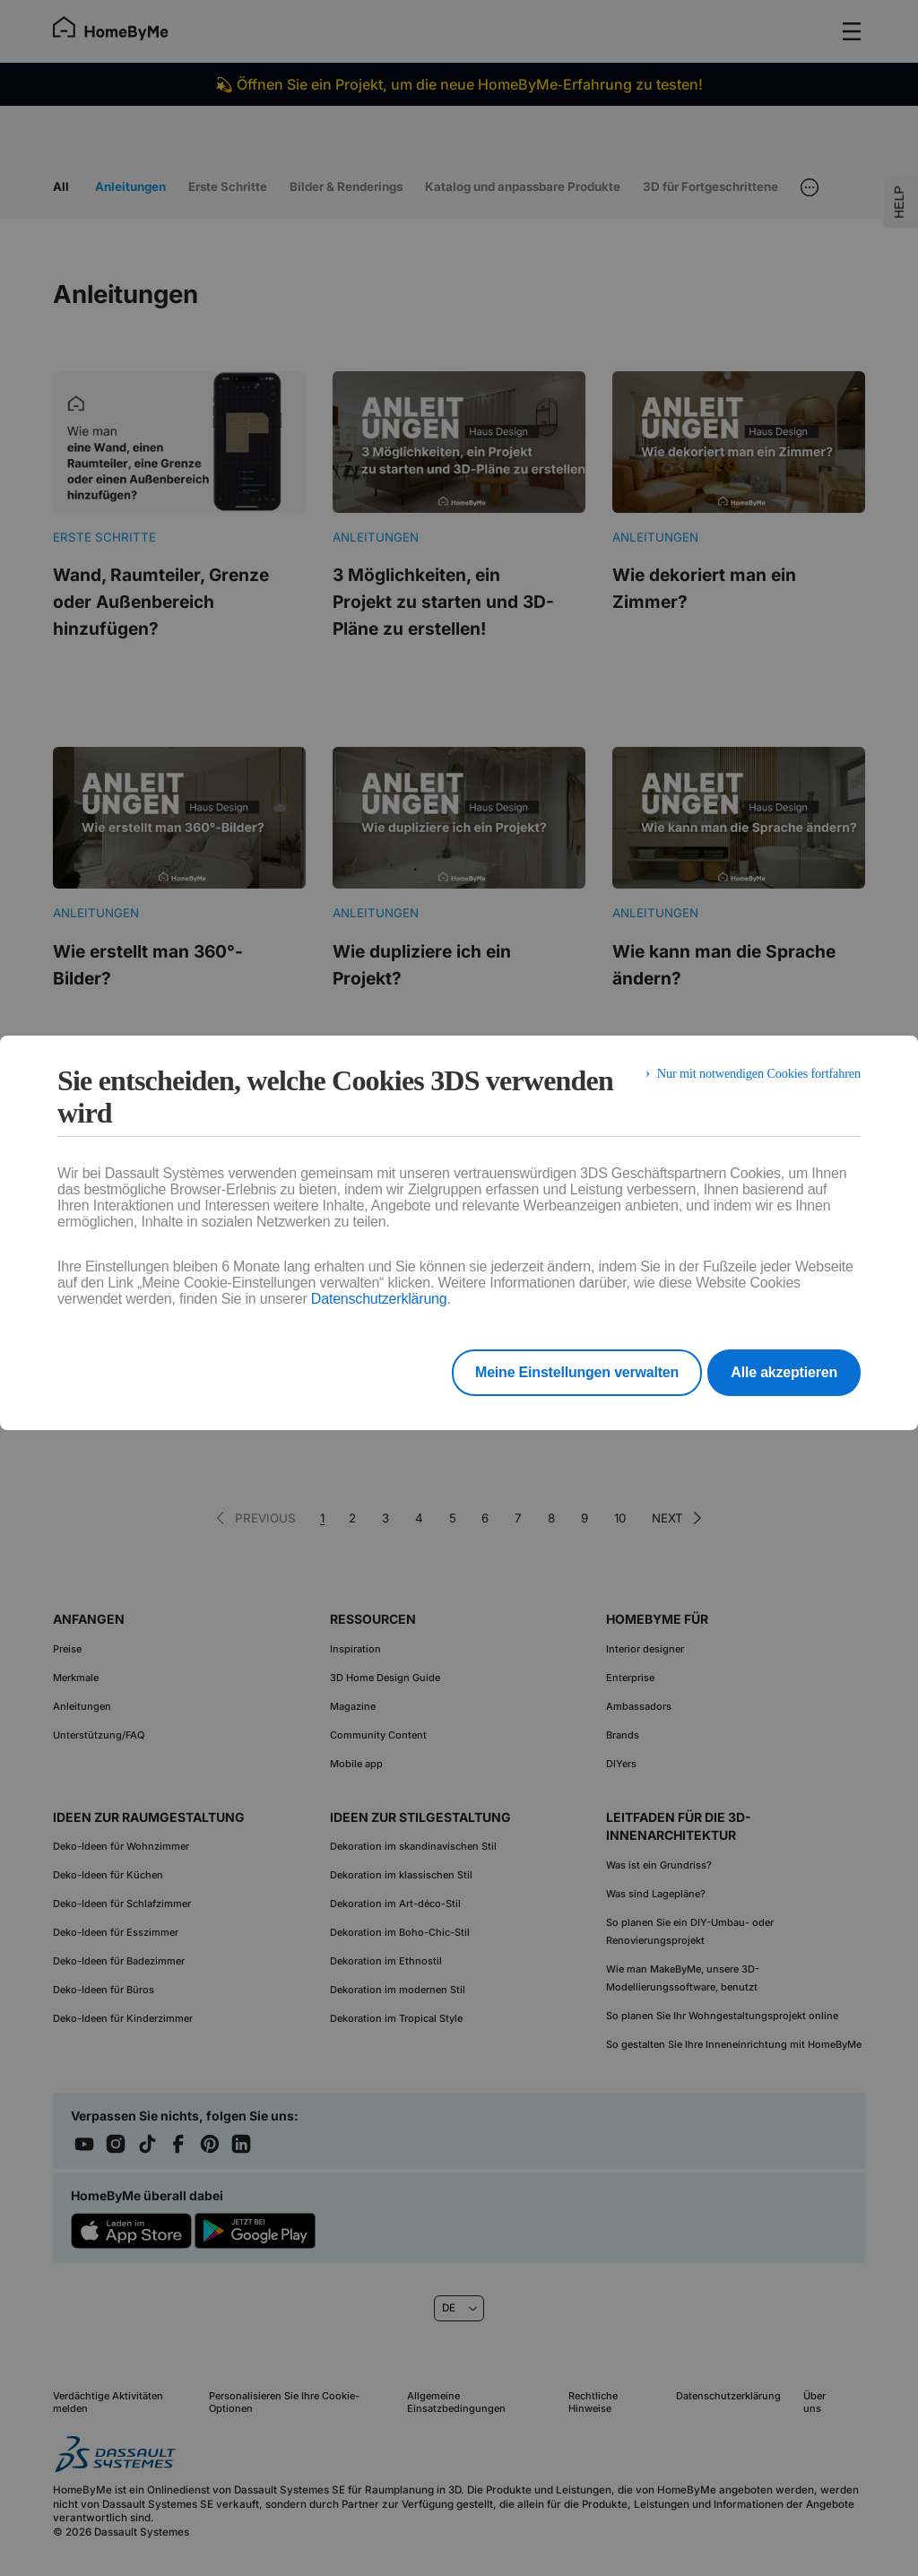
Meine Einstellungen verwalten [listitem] (553, 1372)
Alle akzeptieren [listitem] (784, 1372)
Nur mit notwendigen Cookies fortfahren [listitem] (747, 1080)
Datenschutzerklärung (379, 1298)
